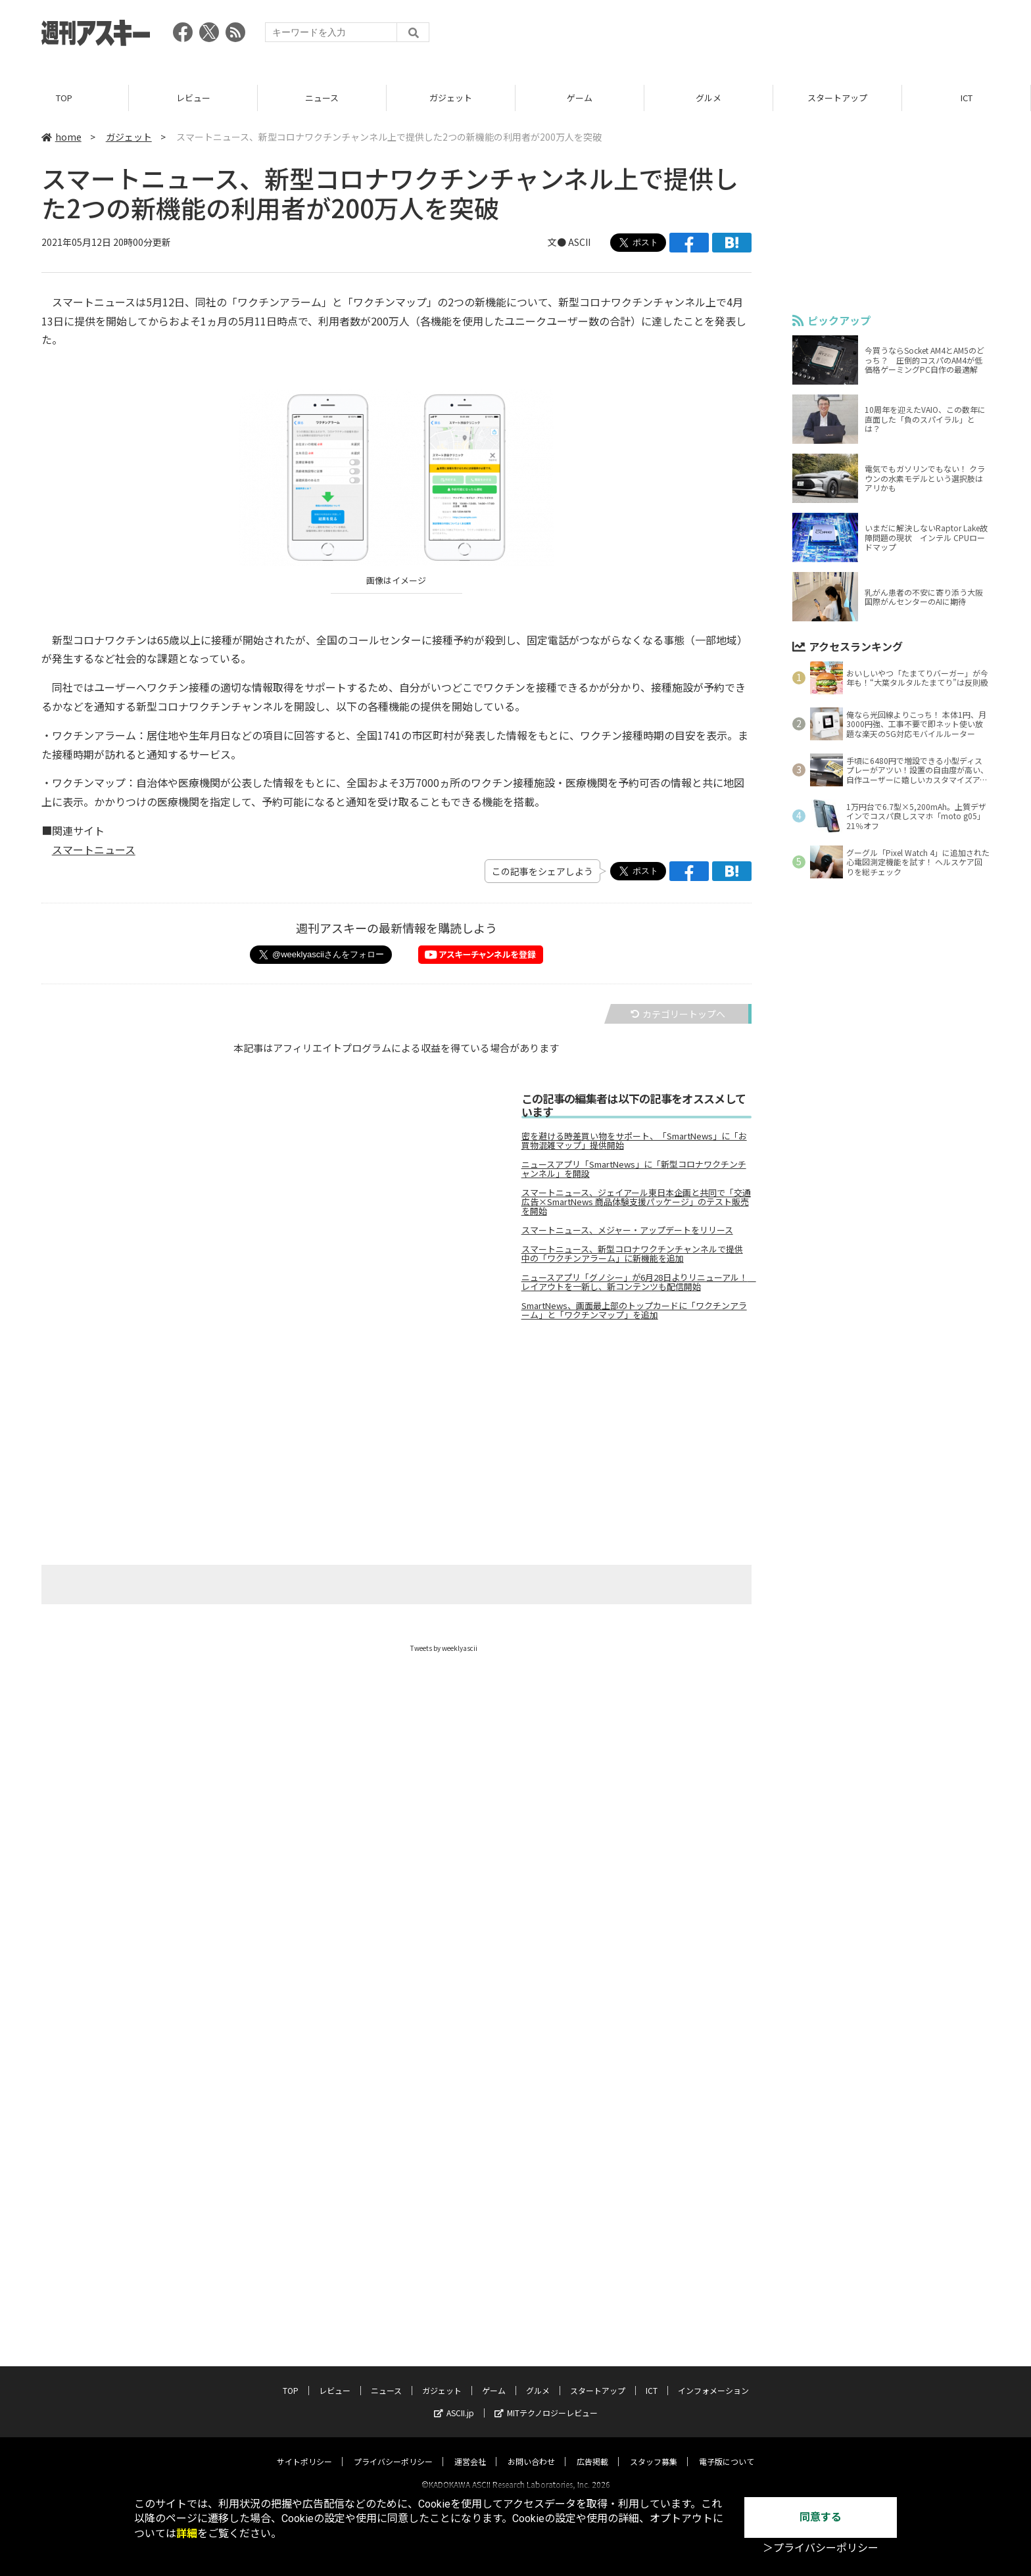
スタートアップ (837, 98)
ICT (966, 98)
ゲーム (579, 98)
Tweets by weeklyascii (443, 1649)
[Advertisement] (750, 36)
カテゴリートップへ (678, 1013)
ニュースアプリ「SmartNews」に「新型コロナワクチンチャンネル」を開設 (633, 1169)
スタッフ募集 (653, 2449)
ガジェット (450, 98)
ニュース (322, 98)
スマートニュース (93, 849)
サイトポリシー (304, 2449)
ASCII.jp (454, 2400)
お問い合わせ (531, 2449)
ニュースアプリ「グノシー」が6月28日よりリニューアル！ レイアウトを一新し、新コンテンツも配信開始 (636, 1283)
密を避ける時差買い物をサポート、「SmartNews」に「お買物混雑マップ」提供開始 (634, 1141)
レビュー (193, 98)
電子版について (726, 2449)
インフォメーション (713, 2378)
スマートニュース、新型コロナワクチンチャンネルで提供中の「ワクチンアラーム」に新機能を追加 (632, 1254)
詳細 (186, 2533)
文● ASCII (569, 242)
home (61, 137)
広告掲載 (592, 2449)
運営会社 (470, 2449)
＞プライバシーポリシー (820, 2548)
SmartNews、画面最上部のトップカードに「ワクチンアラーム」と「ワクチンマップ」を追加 (634, 1311)
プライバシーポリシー (393, 2449)
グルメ (708, 98)
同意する (821, 2517)
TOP (64, 98)
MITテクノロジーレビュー (546, 2400)
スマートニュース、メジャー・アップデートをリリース (627, 1230)
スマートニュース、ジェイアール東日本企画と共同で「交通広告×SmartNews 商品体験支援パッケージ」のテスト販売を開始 (636, 1202)
